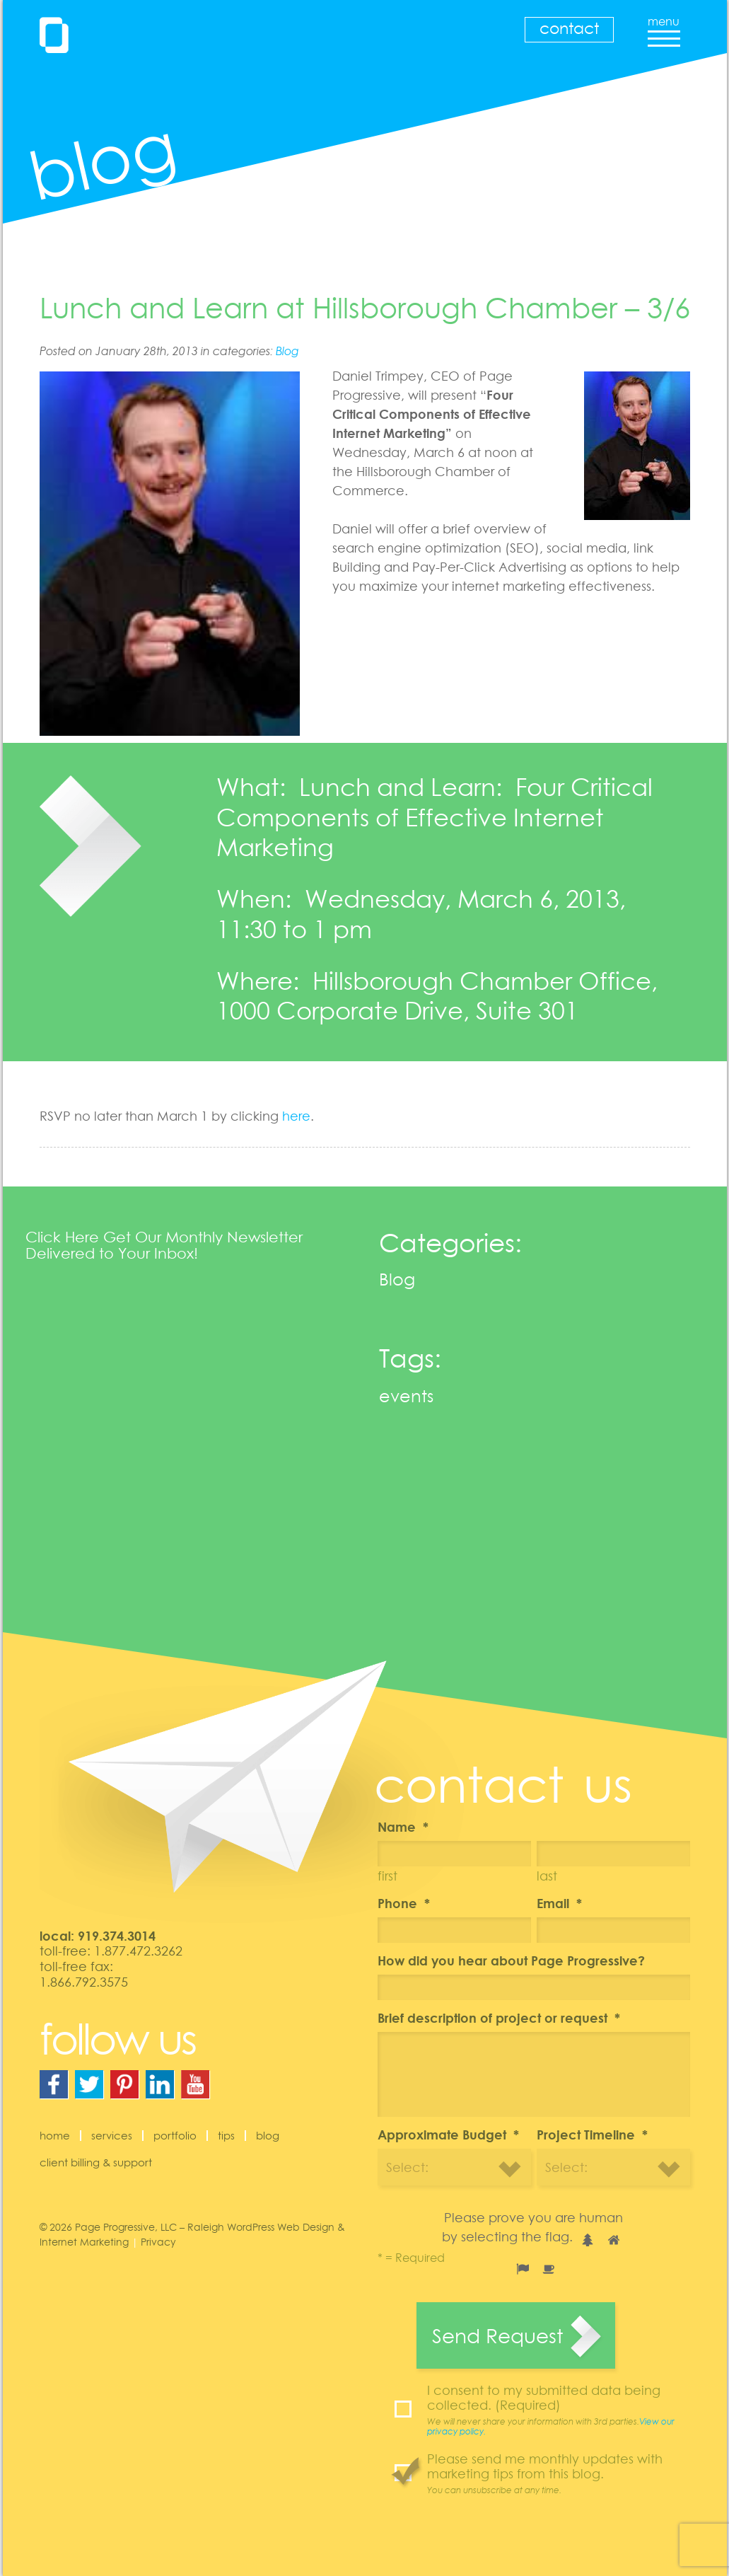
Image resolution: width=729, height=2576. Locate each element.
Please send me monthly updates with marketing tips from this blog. (558, 2473)
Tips (226, 2135)
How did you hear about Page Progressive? (511, 1960)
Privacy (158, 2242)
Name (403, 1827)
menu (664, 27)
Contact (569, 27)
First (387, 1875)
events (406, 1395)
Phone (404, 1903)
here (296, 1116)
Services (111, 2135)
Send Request (497, 2335)
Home (55, 2135)
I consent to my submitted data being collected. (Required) (558, 2409)
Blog (287, 351)
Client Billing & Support (96, 2162)
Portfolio (175, 2135)
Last (547, 1875)
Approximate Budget (448, 2134)
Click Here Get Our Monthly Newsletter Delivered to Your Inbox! (164, 1245)
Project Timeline (592, 2134)
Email (559, 1903)
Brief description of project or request (499, 2018)
